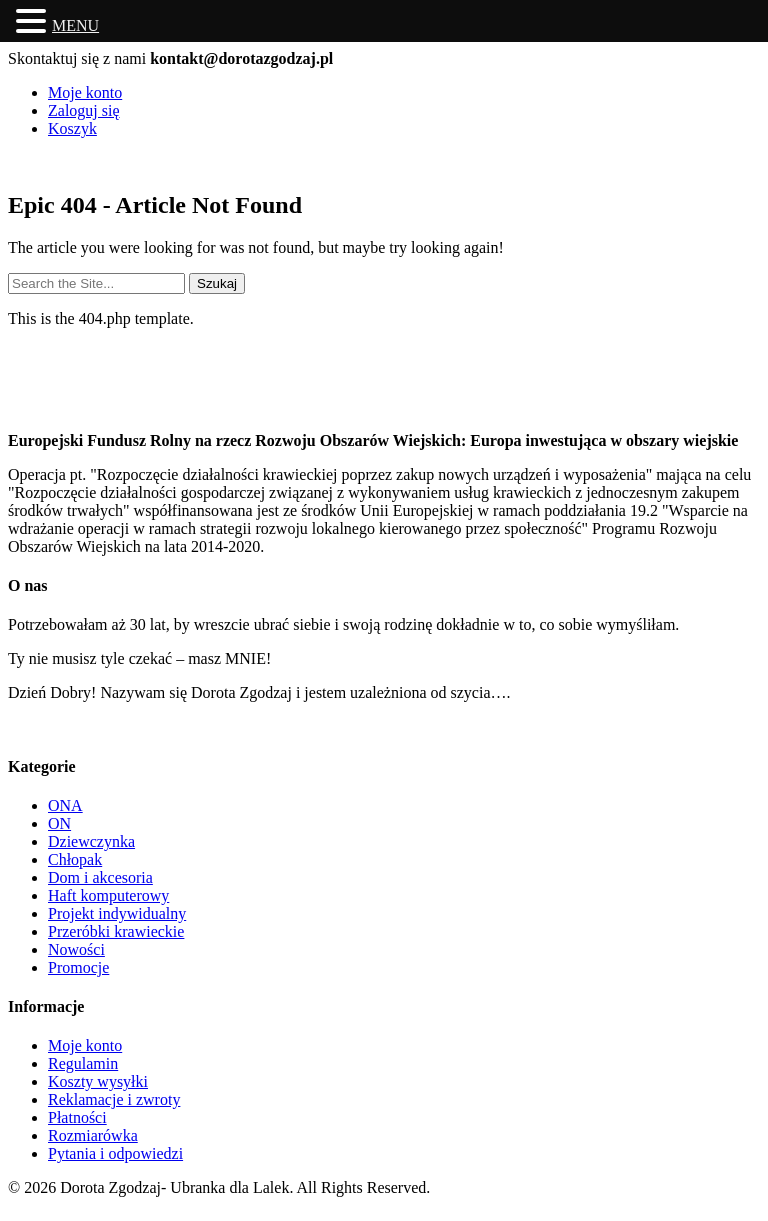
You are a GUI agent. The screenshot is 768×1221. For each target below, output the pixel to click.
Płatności (77, 1117)
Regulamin (83, 1063)
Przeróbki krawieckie (116, 931)
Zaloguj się (84, 110)
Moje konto (85, 92)
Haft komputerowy (108, 895)
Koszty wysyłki (98, 1081)
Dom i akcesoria (100, 877)
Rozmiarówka (93, 1135)
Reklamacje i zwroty (114, 1099)
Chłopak (75, 859)
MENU (75, 25)
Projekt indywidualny (117, 913)
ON (59, 823)
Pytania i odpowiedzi (115, 1153)
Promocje (78, 967)
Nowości (76, 949)
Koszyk (72, 128)
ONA (65, 805)
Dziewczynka (91, 841)
